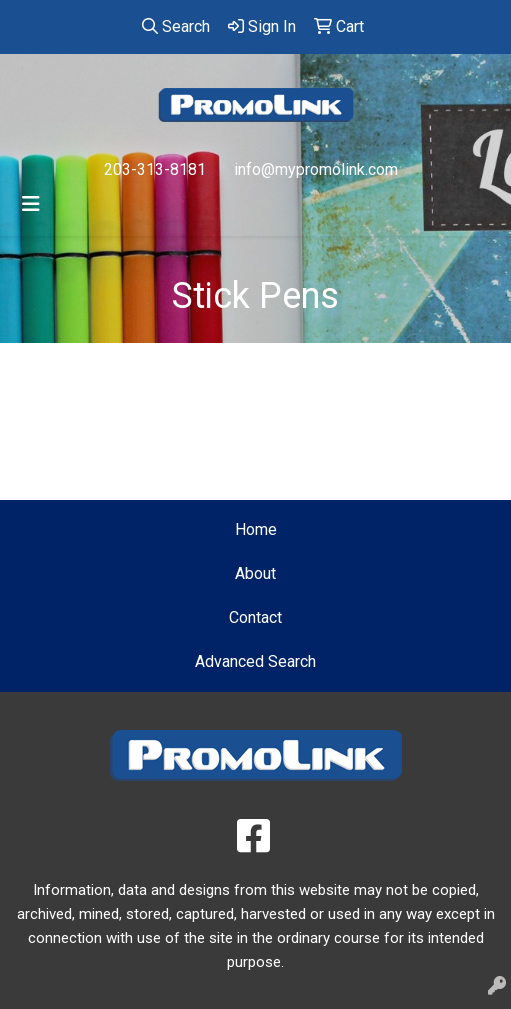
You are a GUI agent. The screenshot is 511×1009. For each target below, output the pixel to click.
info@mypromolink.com (316, 169)
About (255, 573)
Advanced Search (255, 661)
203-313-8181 (155, 169)
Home (256, 529)
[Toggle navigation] (31, 204)
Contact (255, 617)
